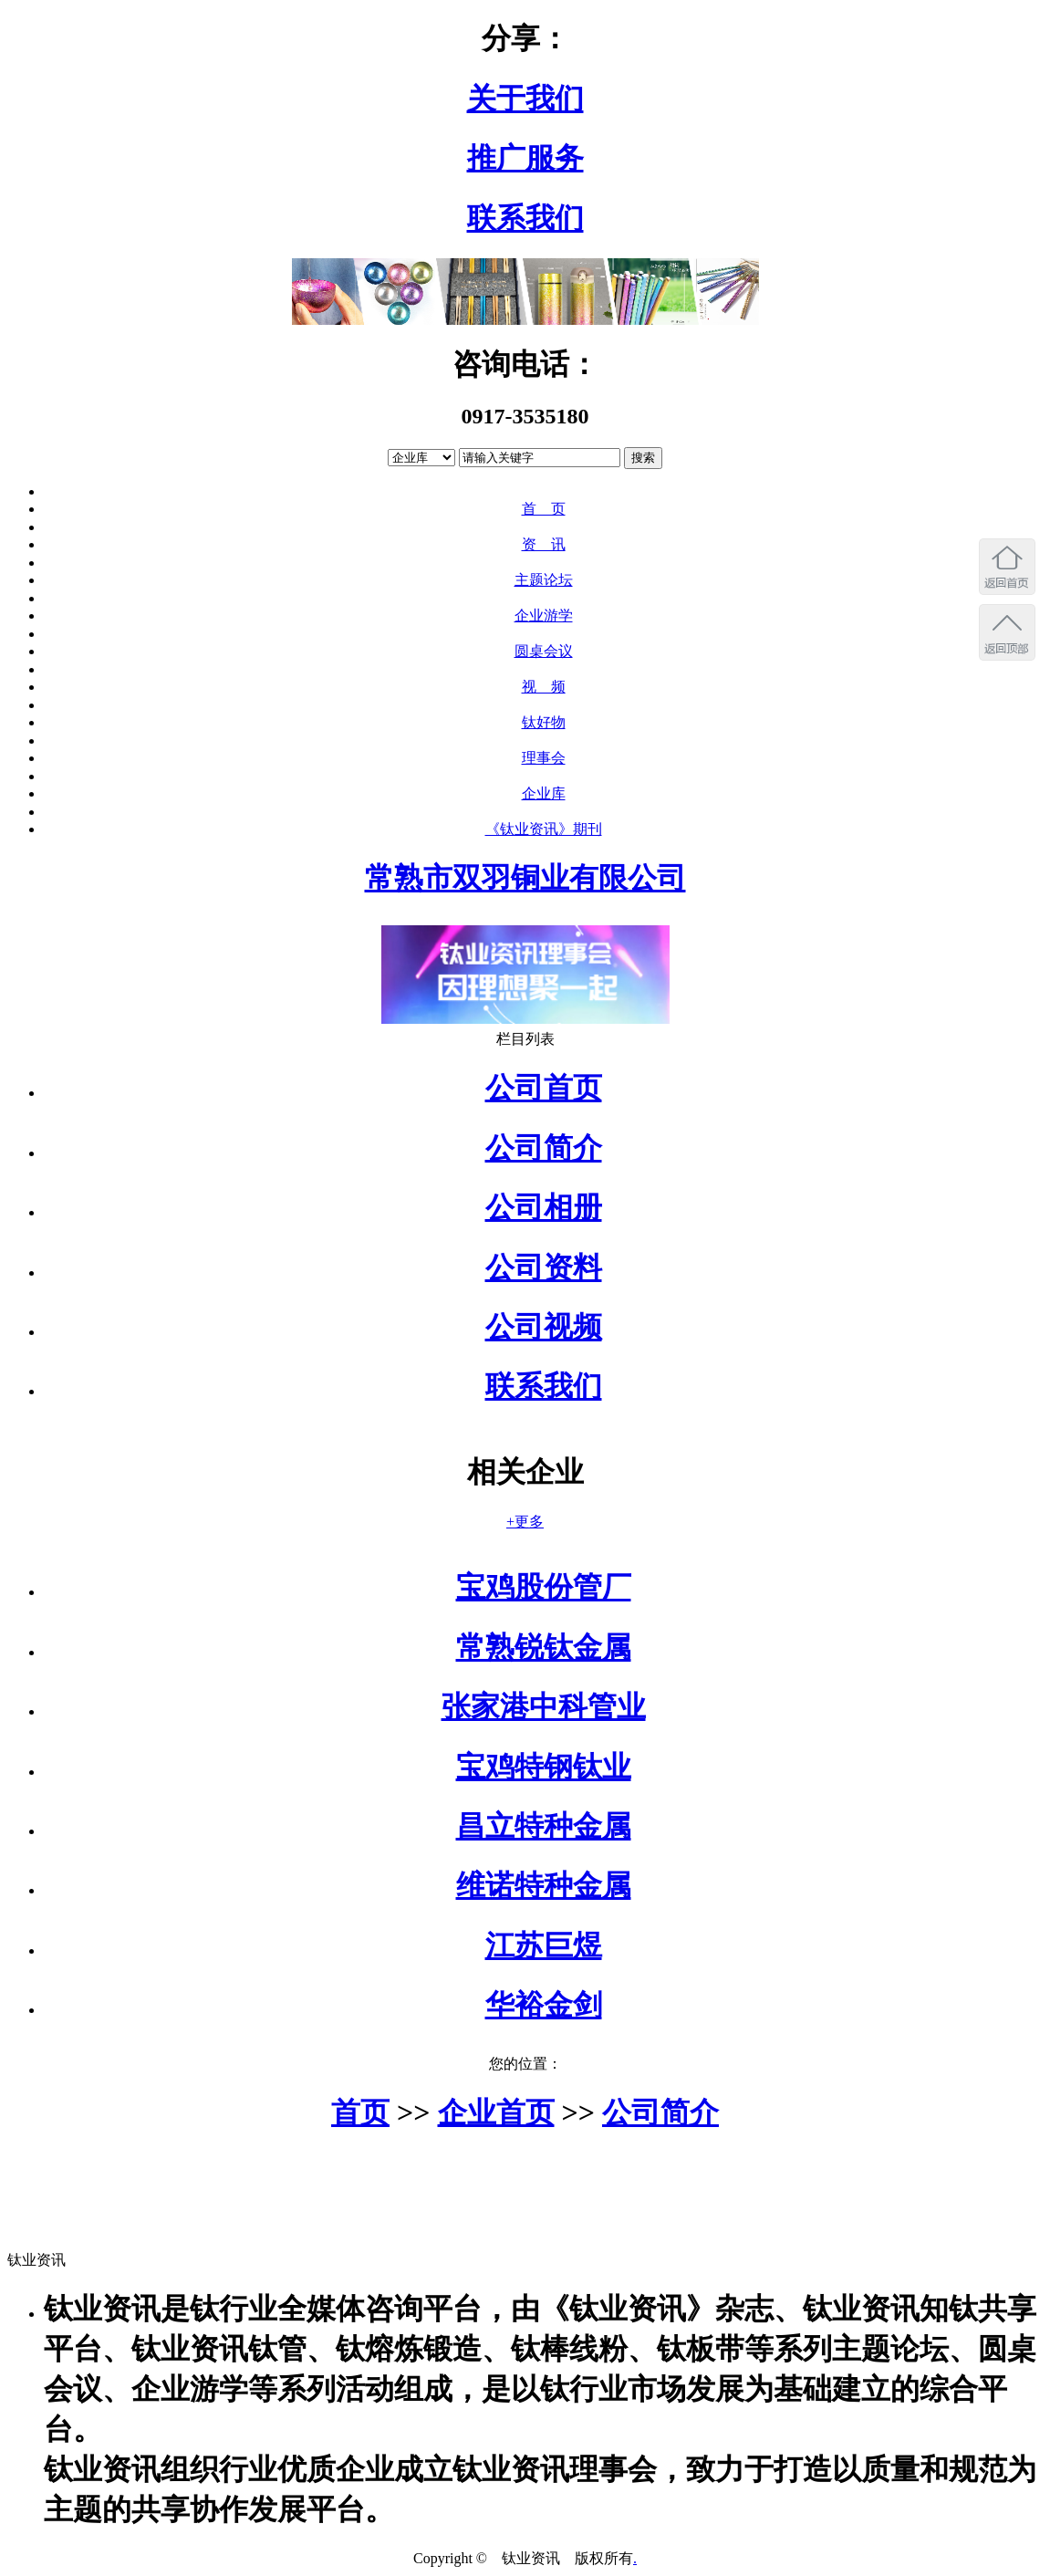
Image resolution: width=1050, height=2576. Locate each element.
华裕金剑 (543, 2004)
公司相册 (543, 1207)
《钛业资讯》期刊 (543, 829)
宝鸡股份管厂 (543, 1586)
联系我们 (525, 218)
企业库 (544, 793)
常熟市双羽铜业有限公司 (525, 877)
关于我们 (525, 98)
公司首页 (543, 1087)
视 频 (544, 686)
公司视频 (543, 1326)
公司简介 (543, 1148)
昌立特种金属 (543, 1825)
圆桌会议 (544, 651)
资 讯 (544, 544)
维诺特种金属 (543, 1885)
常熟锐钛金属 (543, 1647)
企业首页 (496, 2112)
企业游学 (544, 615)
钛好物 (544, 722)
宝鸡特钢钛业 (543, 1766)
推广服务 (525, 157)
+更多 (525, 1521)
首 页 (544, 508)
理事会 (544, 758)
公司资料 (543, 1267)
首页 (360, 2112)
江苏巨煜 (543, 1945)
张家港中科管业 (544, 1706)
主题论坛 (544, 580)
